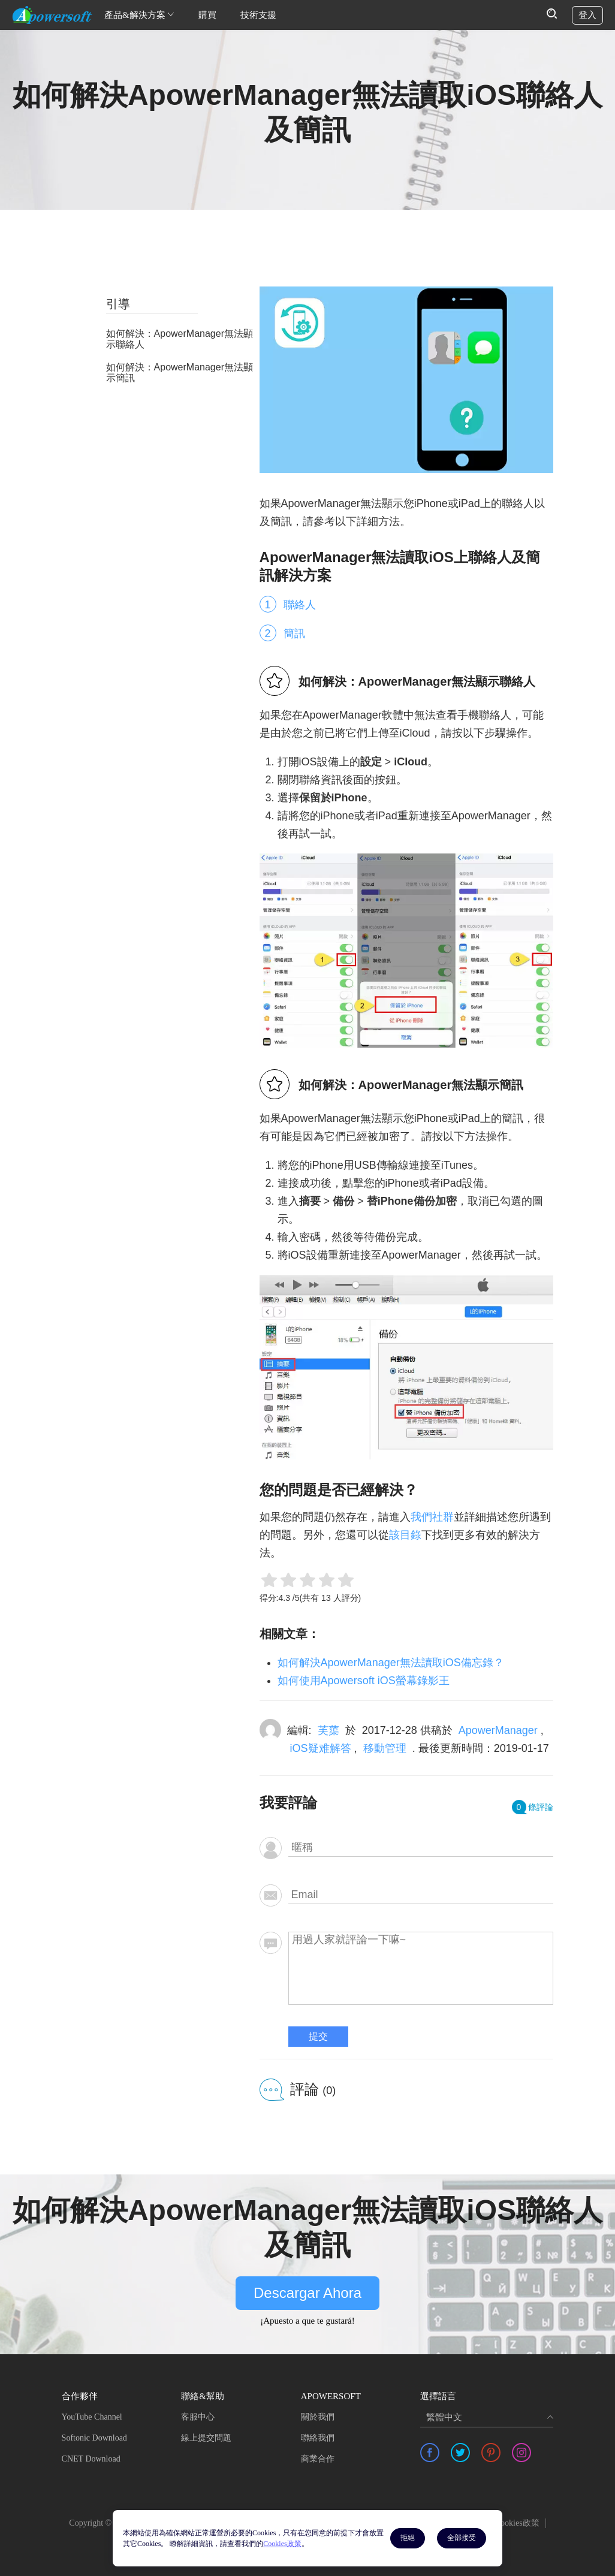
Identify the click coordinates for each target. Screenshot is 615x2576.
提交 (318, 2036)
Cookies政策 (517, 2522)
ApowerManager (498, 1730)
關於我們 (317, 2416)
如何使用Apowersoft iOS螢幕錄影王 (364, 1681)
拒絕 (407, 2537)
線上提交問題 (206, 2437)
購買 (207, 15)
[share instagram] (521, 2452)
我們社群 (432, 1517)
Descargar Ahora (307, 2293)
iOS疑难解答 (320, 1748)
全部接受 (461, 2537)
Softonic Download (94, 2437)
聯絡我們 (317, 2437)
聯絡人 (300, 605)
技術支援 (258, 15)
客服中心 (198, 2416)
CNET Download (91, 2458)
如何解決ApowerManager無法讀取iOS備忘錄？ (391, 1663)
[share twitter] (460, 2452)
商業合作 (317, 2458)
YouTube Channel (92, 2416)
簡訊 (294, 634)
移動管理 (384, 1748)
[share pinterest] (491, 2452)
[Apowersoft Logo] (52, 15)
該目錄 (405, 1535)
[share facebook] (429, 2452)
